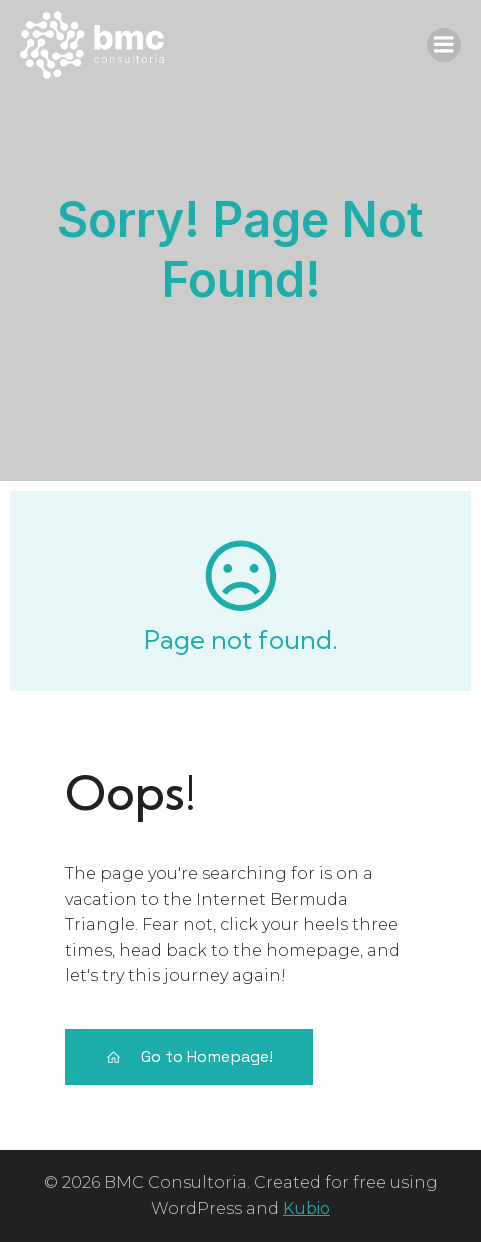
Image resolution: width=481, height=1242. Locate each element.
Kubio (306, 1208)
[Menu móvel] (444, 45)
